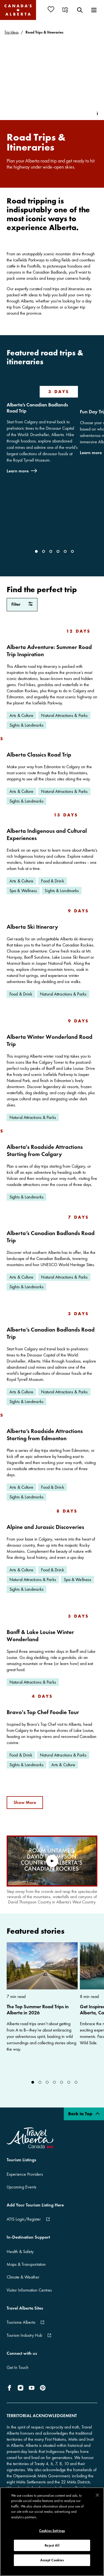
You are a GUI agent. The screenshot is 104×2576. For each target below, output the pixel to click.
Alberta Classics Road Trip (39, 754)
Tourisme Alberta (21, 2322)
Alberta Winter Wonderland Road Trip (49, 1040)
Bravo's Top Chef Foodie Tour (43, 1712)
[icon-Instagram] (21, 2388)
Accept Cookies (52, 2560)
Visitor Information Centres (29, 2290)
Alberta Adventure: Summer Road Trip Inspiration (49, 650)
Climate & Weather (23, 2277)
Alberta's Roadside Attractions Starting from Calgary (45, 1150)
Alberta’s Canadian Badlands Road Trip (37, 408)
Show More (25, 1802)
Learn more (18, 471)
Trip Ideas (11, 32)
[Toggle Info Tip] (97, 113)
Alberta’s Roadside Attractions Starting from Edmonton (45, 1434)
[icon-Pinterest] (43, 2388)
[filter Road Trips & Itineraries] (22, 604)
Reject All (52, 2545)
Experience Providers (25, 2174)
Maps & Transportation (26, 2264)
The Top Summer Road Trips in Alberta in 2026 (38, 2010)
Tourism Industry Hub (24, 2335)
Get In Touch (18, 2367)
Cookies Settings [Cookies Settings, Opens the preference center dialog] (52, 2530)
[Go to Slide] (36, 551)
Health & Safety (20, 2251)
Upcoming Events (21, 2187)
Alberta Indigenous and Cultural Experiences (47, 834)
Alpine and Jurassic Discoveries (45, 1527)
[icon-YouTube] (32, 2388)
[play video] (52, 1861)
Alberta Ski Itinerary (32, 926)
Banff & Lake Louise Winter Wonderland (40, 1635)
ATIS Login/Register (24, 2219)
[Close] (97, 2495)
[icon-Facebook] (10, 2388)
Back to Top (84, 2114)
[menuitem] (53, 9)
